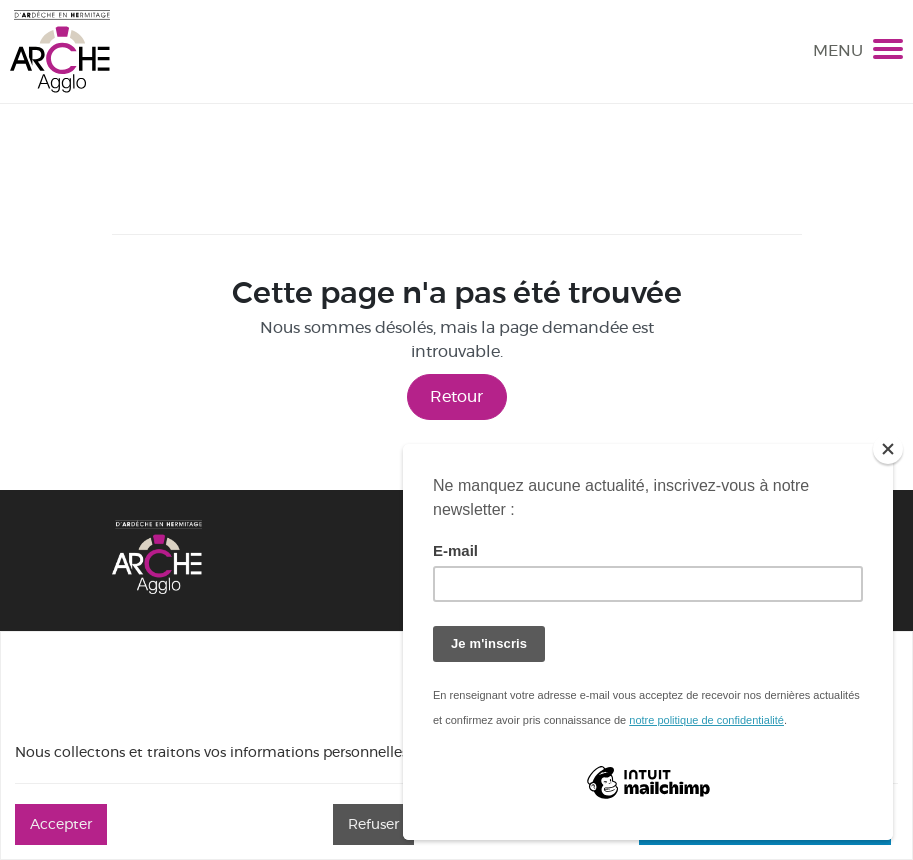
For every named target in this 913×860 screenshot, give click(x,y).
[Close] (888, 449)
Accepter (61, 824)
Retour (456, 396)
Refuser (373, 824)
